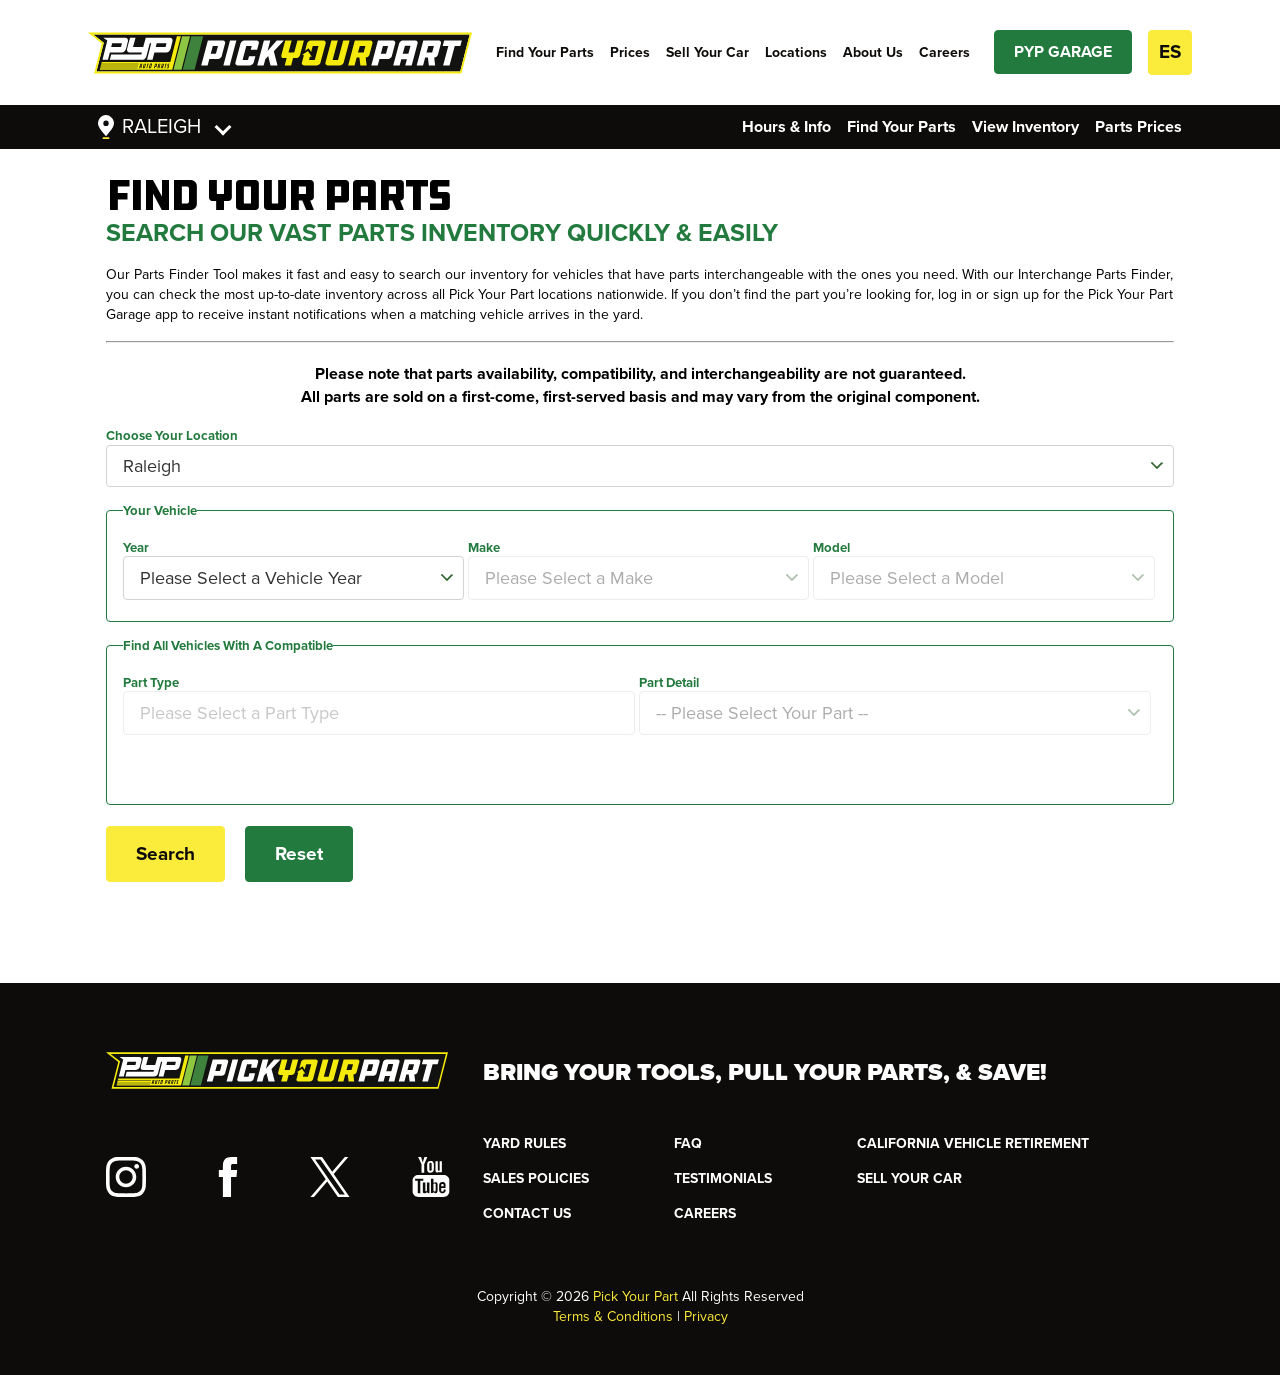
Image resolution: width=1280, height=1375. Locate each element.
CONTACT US (527, 1213)
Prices (630, 52)
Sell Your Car (707, 52)
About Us (873, 52)
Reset (299, 854)
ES (1170, 52)
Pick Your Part (635, 1296)
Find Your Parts (545, 52)
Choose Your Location (172, 436)
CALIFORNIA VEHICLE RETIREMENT (973, 1143)
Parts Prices (1138, 127)
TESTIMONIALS (723, 1178)
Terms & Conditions (613, 1316)
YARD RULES (524, 1143)
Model (831, 548)
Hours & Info (786, 127)
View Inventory (1025, 127)
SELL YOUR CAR (909, 1178)
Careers (944, 52)
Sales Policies (536, 1178)
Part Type (151, 683)
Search (165, 854)
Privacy (706, 1316)
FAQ (688, 1143)
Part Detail (669, 683)
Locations (796, 52)
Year (136, 548)
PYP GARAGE (1063, 52)
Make (484, 548)
